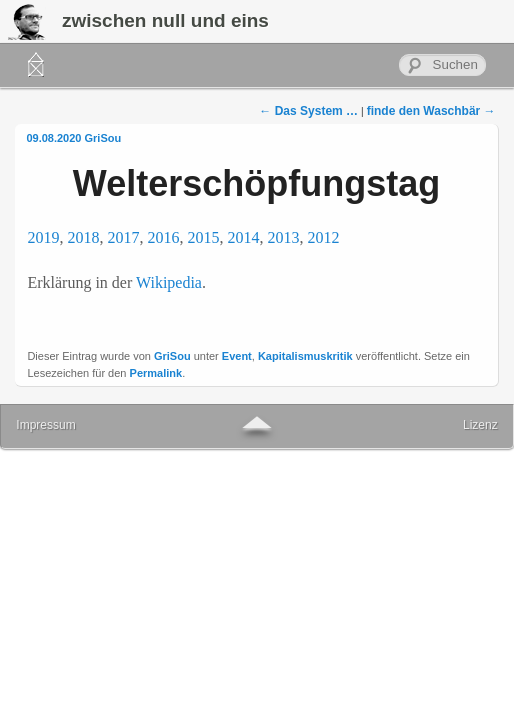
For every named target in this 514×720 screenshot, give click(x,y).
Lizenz (480, 425)
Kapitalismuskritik (305, 356)
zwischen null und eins (165, 20)
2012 (323, 237)
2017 (123, 237)
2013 (283, 237)
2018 (83, 237)
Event (237, 356)
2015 (203, 237)
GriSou (103, 138)
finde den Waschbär (431, 111)
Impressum (45, 425)
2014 (243, 237)
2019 (43, 237)
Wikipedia (169, 282)
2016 (163, 237)
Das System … (308, 111)
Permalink (156, 373)
